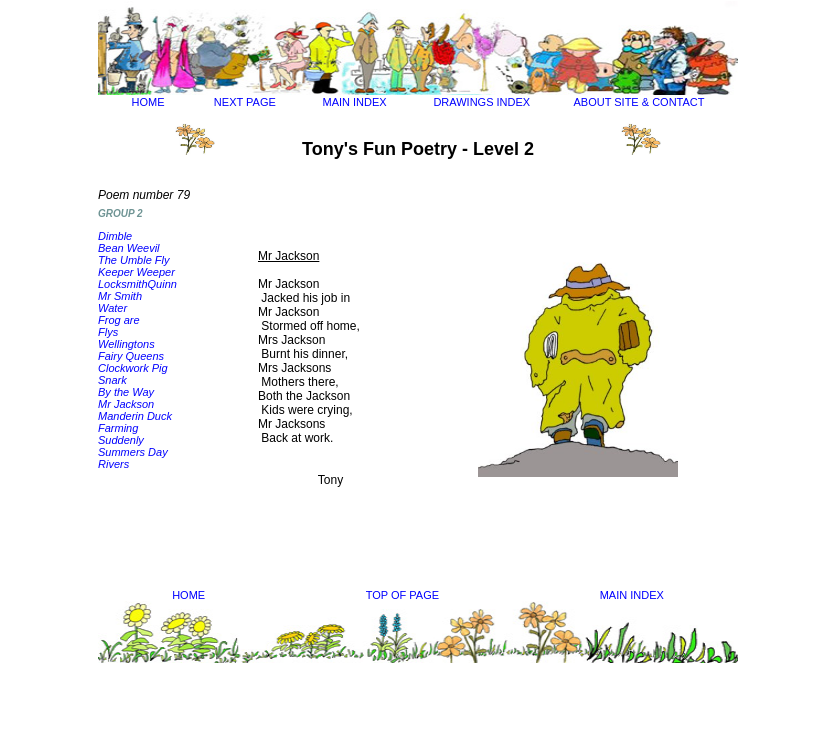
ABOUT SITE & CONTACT (638, 102)
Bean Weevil (129, 248)
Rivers (113, 464)
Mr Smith (120, 296)
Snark (112, 380)
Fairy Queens (131, 356)
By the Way (126, 392)
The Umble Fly (134, 260)
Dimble (115, 236)
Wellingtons (126, 344)
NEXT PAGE (245, 102)
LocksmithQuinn (137, 284)
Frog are (119, 320)
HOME (148, 102)
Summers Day (133, 452)
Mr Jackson (126, 404)
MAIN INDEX (355, 102)
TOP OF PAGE (402, 595)
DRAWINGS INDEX (481, 102)
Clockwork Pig (133, 368)
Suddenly (121, 440)
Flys (108, 332)
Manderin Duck (135, 416)
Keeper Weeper (136, 272)
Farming (118, 428)
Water (112, 308)
